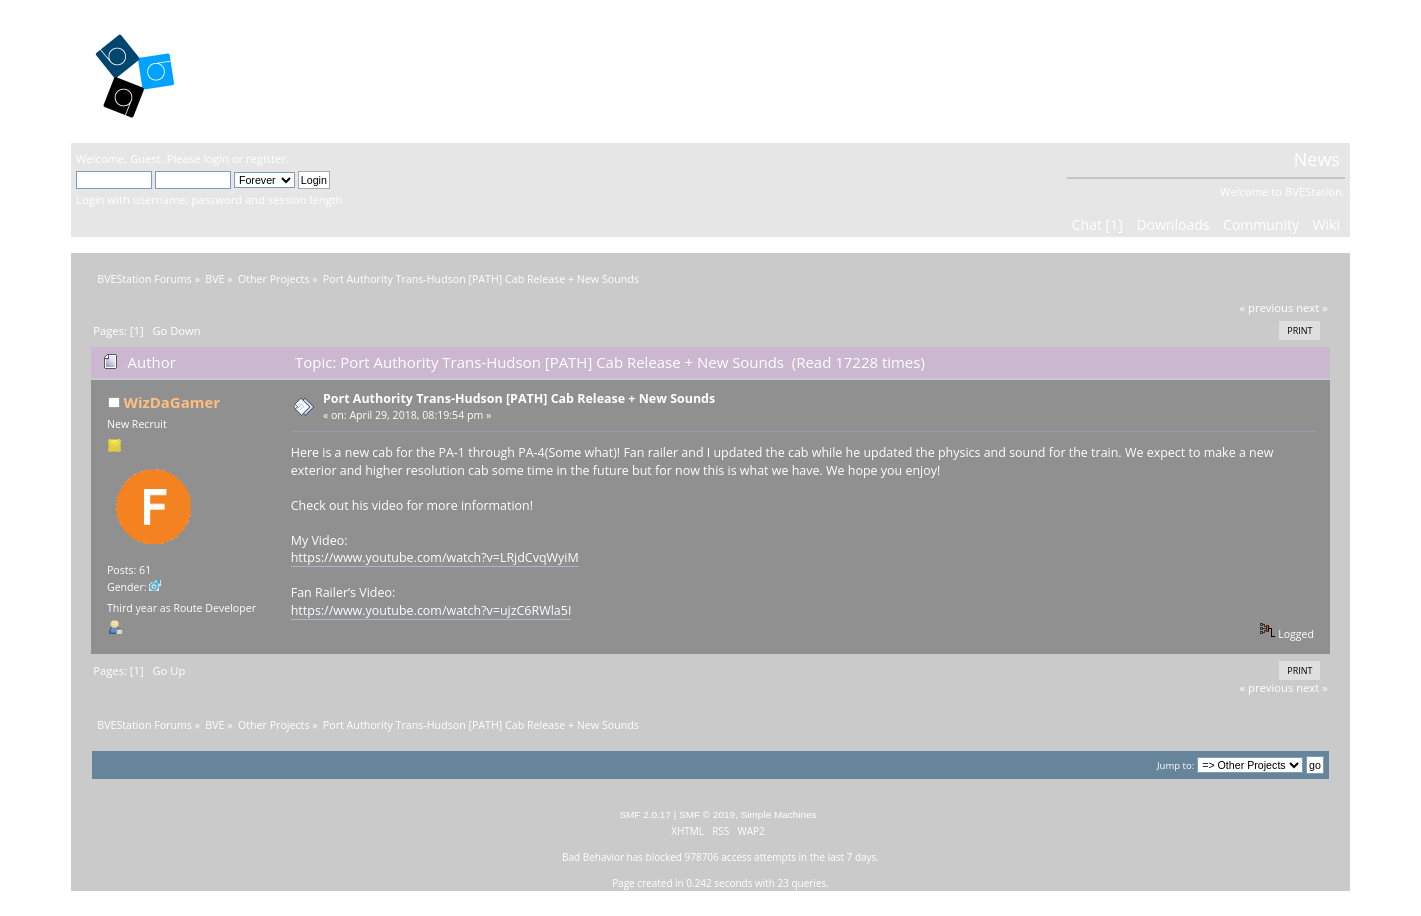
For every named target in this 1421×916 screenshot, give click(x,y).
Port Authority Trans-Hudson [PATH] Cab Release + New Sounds (519, 398)
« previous (1267, 307)
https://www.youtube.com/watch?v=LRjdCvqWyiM (435, 557)
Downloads (1172, 224)
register (266, 158)
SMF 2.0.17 (645, 814)
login (215, 158)
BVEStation (290, 70)
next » (1312, 307)
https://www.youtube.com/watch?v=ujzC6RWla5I (431, 610)
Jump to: (1175, 765)
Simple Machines (779, 814)
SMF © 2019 (707, 814)
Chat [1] (1097, 224)
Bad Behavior (593, 857)
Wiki (1326, 224)
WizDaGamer (171, 402)
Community (1261, 224)
